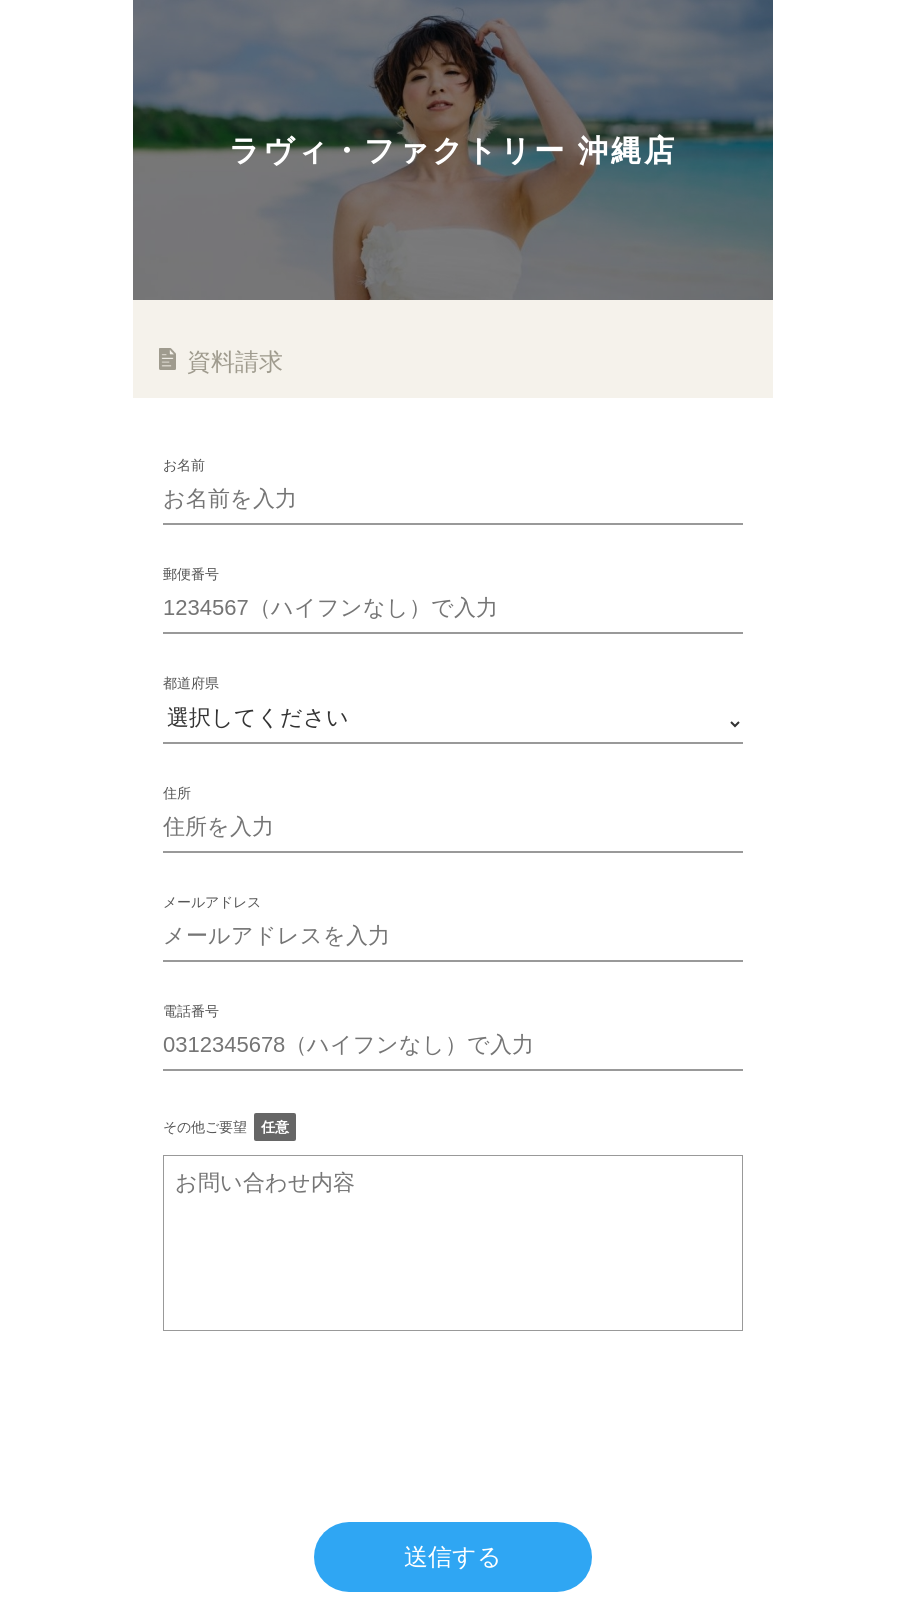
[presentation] (315, 1400)
